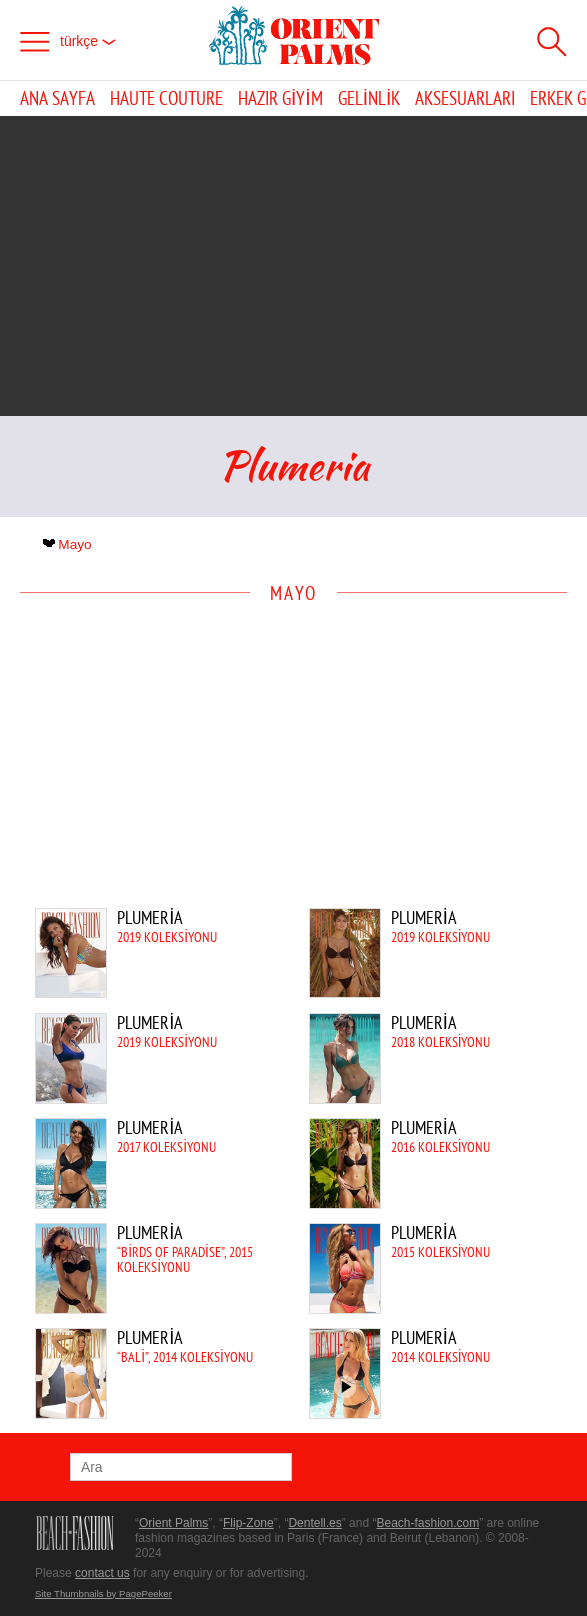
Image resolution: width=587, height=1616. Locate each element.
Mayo (69, 544)
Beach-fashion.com (427, 1523)
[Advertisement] (294, 266)
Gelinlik (369, 98)
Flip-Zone (248, 1523)
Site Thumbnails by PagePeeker (103, 1593)
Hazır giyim (280, 98)
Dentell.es (314, 1523)
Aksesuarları (465, 98)
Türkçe (88, 41)
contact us (102, 1573)
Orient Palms (173, 1523)
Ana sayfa (57, 98)
